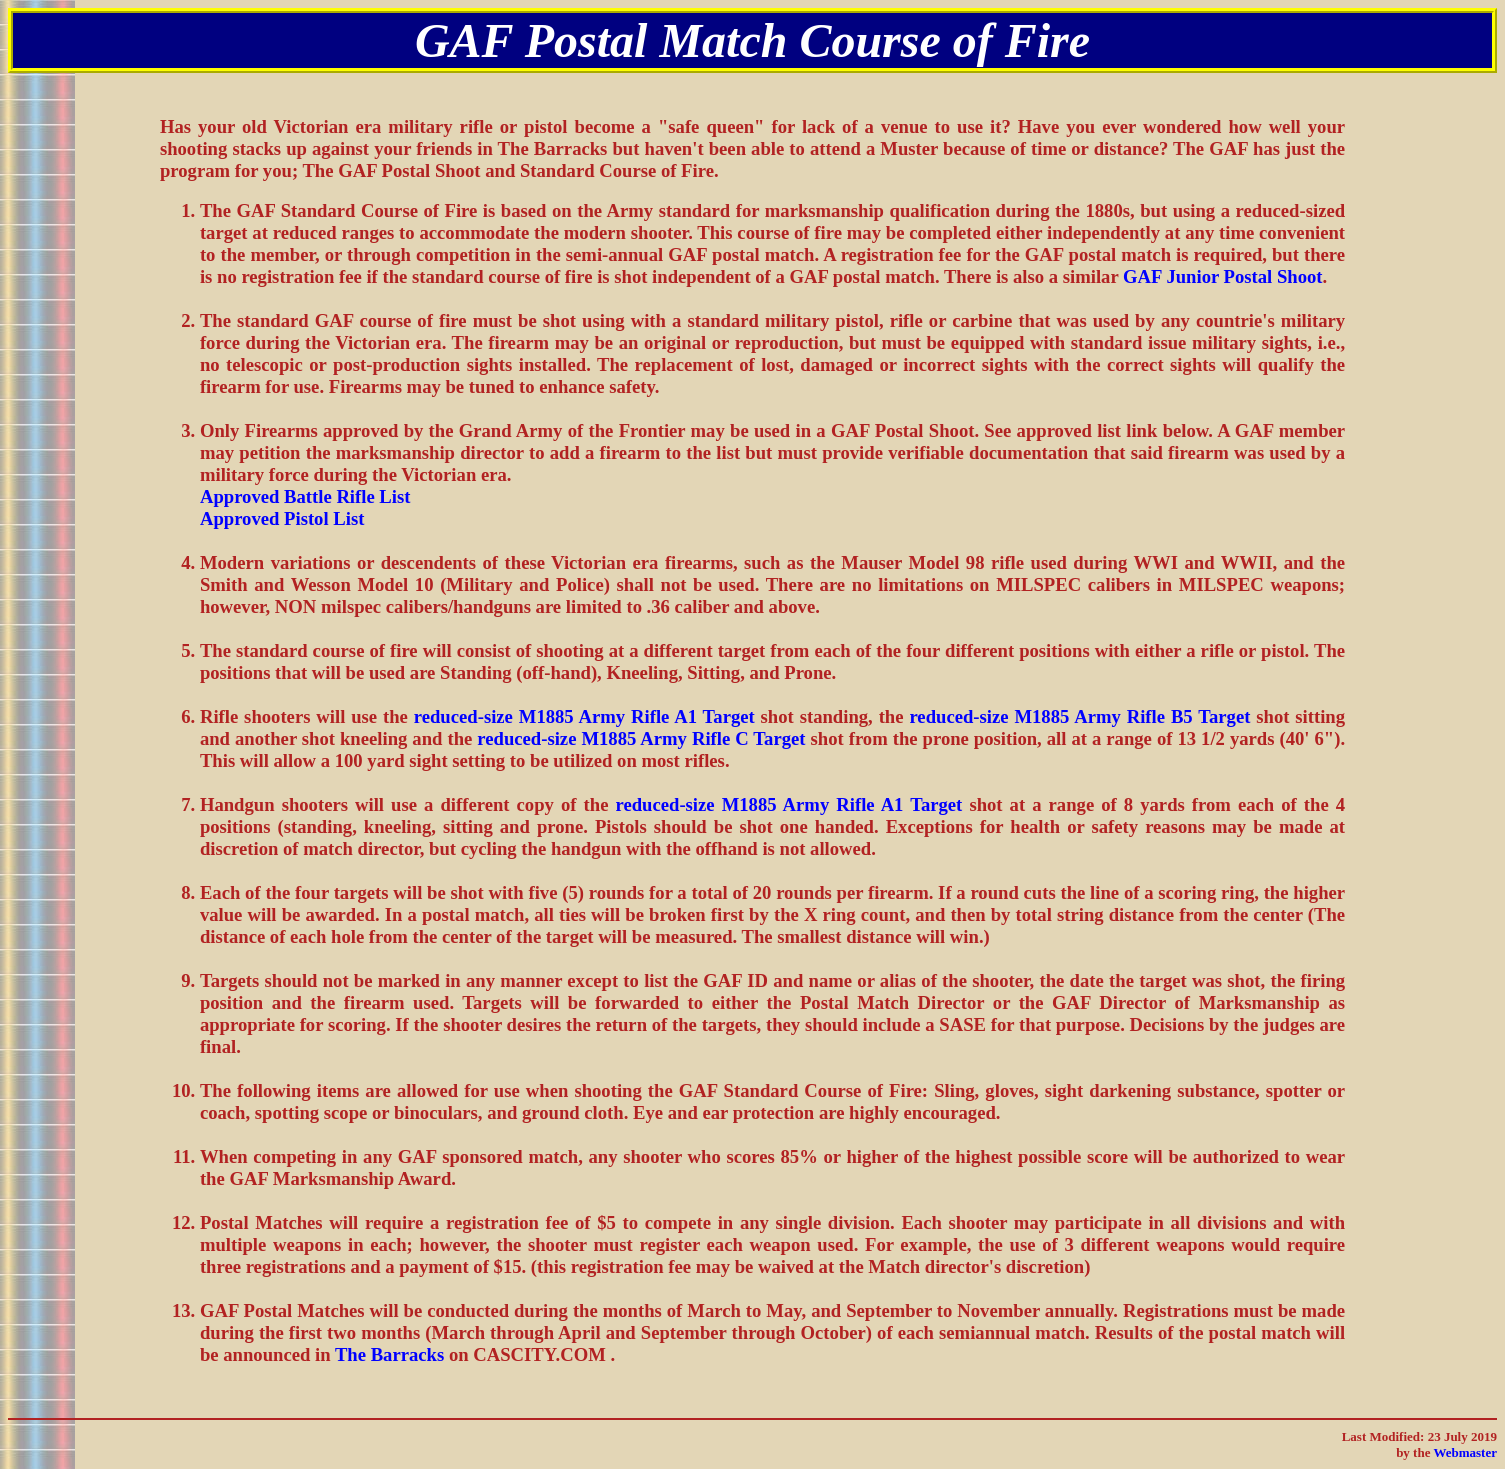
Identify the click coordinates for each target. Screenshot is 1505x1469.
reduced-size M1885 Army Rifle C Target (641, 738)
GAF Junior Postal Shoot (1223, 276)
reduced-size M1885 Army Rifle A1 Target (584, 716)
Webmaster (1465, 1452)
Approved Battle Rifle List (305, 496)
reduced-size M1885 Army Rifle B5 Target (1079, 716)
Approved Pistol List (282, 518)
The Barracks (389, 1354)
